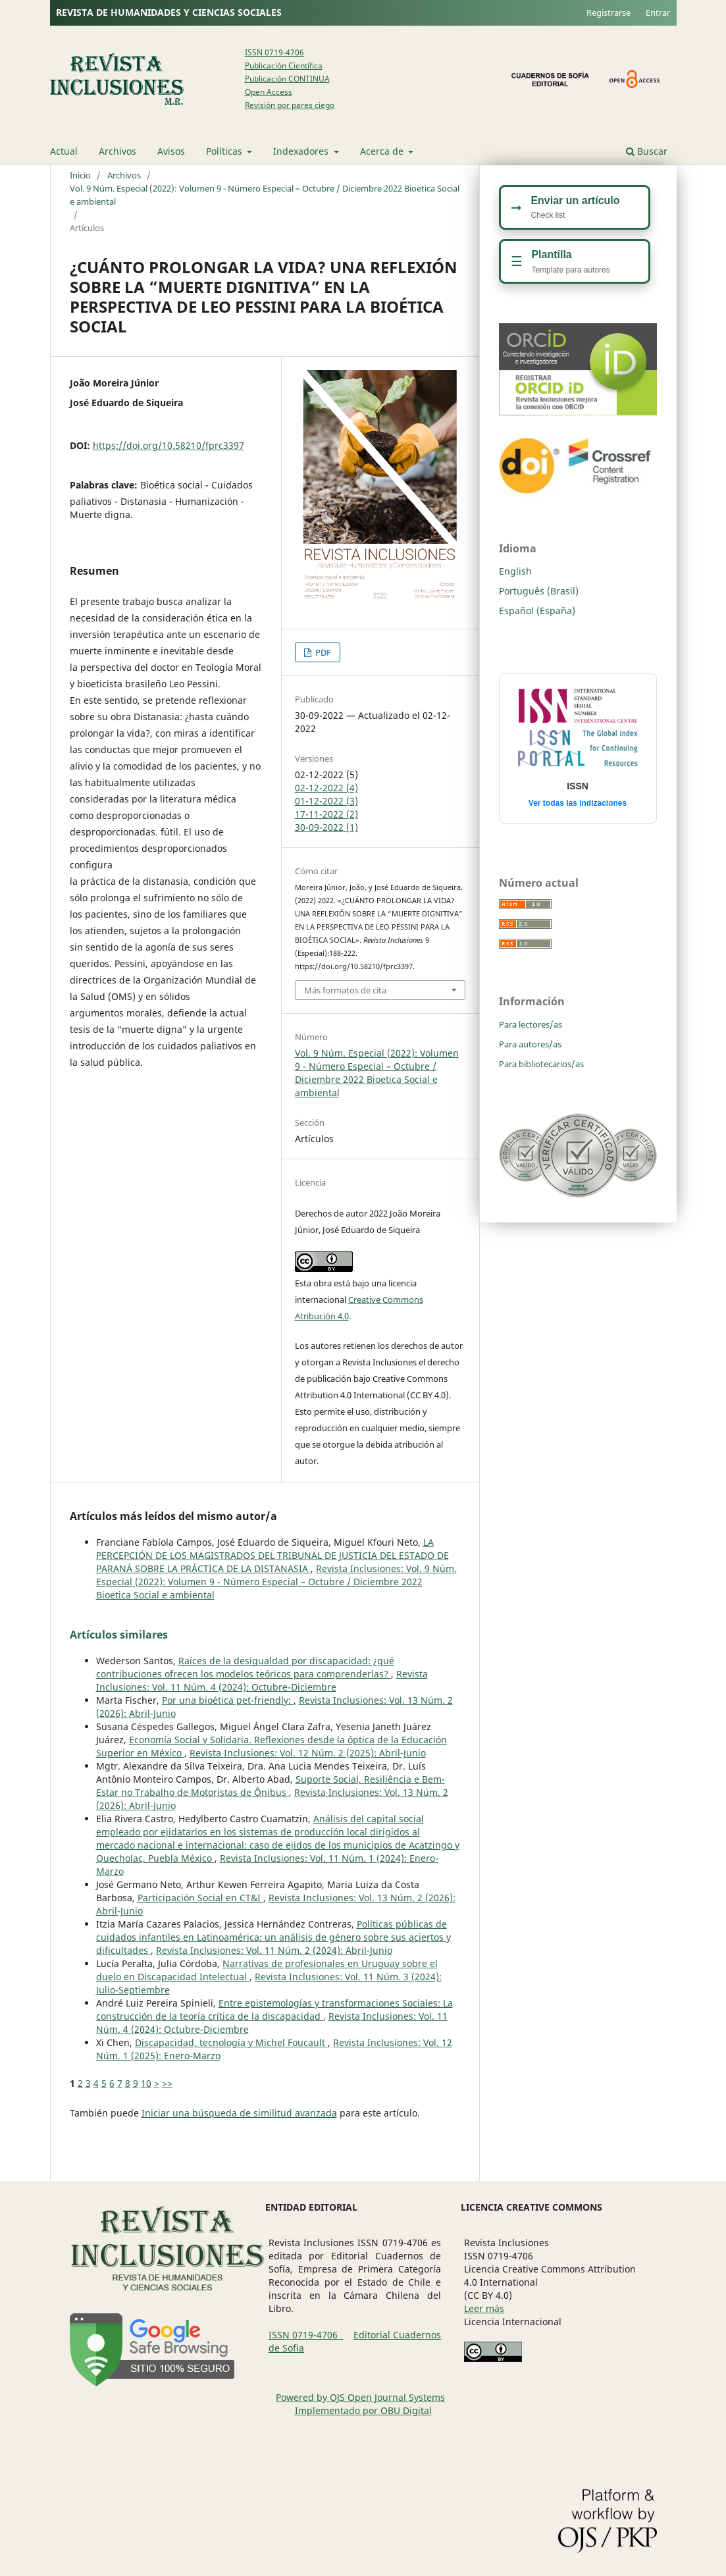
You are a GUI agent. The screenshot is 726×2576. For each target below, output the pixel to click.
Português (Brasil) (539, 591)
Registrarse (608, 12)
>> (167, 2083)
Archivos (117, 151)
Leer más (484, 2308)
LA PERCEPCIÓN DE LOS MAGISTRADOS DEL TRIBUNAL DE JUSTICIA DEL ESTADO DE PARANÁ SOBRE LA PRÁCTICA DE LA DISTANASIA (272, 1555)
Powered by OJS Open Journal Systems (360, 2397)
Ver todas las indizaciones (578, 803)
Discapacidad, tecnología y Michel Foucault (231, 2042)
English (515, 571)
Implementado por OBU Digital (363, 2410)
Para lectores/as (530, 1024)
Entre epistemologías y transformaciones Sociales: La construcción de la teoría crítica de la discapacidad (274, 2009)
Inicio (80, 175)
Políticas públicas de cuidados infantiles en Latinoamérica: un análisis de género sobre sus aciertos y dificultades (273, 1937)
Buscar (646, 151)
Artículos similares (119, 1634)
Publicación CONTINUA (287, 78)
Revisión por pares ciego (289, 105)
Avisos (171, 151)
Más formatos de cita (345, 990)
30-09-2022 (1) (326, 827)
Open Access (268, 91)
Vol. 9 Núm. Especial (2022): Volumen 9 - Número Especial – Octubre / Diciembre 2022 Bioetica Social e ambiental (264, 194)
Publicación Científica (284, 65)
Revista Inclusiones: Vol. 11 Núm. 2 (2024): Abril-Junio (274, 1950)
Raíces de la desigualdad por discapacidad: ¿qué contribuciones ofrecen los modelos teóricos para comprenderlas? (245, 1667)
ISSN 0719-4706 (274, 52)
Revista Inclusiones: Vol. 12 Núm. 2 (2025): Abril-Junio (308, 1753)
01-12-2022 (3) (326, 801)
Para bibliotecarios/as (541, 1064)
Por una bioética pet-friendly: (228, 1700)
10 (146, 2083)
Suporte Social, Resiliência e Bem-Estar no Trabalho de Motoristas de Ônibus (270, 1786)
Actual (64, 151)
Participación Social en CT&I (200, 1897)
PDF (322, 652)
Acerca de (383, 151)
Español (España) (537, 610)
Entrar (658, 12)
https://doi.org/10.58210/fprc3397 (168, 445)
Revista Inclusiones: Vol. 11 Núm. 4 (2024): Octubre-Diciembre (262, 1680)
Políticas (225, 151)
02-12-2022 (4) (326, 787)
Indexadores (302, 151)
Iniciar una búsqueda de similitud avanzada (239, 2113)
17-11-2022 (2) (326, 814)
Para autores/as (530, 1044)
